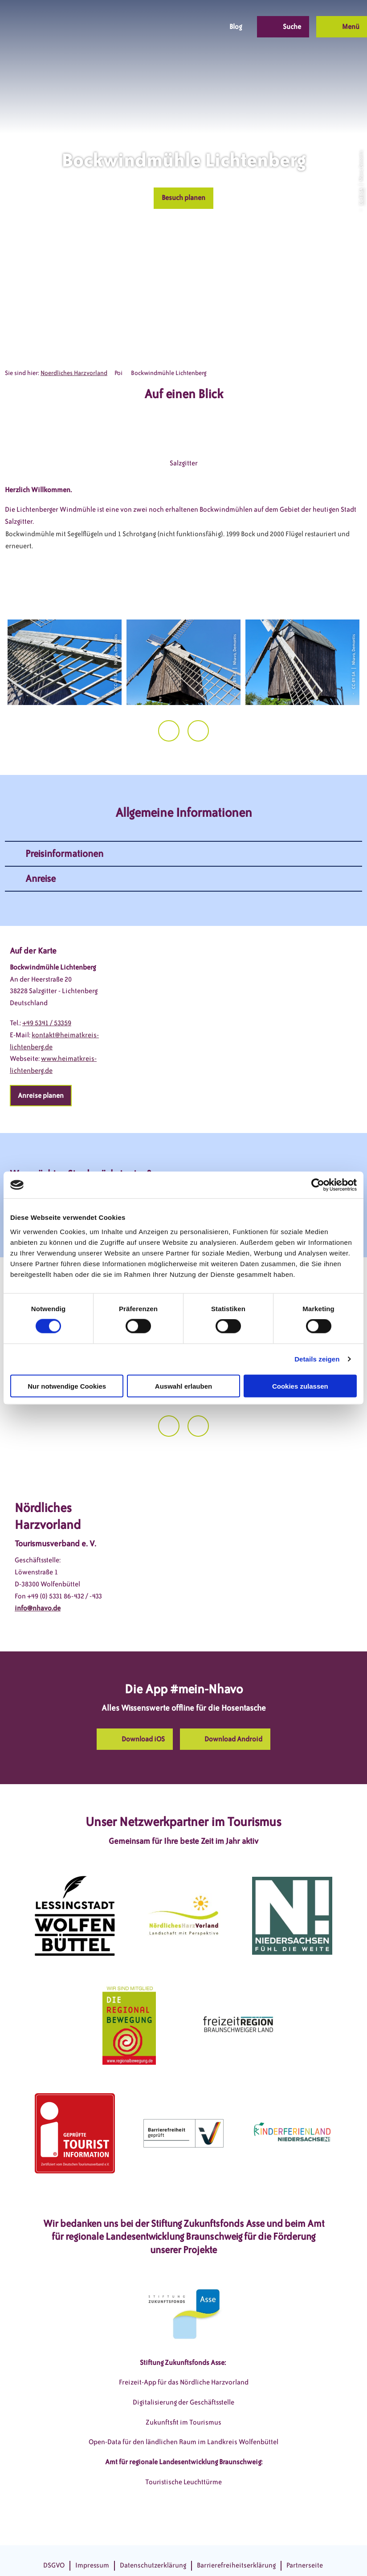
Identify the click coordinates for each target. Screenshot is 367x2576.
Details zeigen (316, 1359)
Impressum (92, 2565)
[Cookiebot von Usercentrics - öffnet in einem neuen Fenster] (318, 1185)
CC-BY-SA (361, 196)
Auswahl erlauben (183, 1386)
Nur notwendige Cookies (67, 1386)
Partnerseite (304, 2565)
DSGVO (54, 2565)
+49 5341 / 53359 (46, 1023)
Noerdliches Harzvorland (74, 373)
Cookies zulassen (300, 1386)
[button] (151, 26)
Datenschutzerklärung (153, 2565)
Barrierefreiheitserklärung (236, 2565)
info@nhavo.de (38, 1608)
